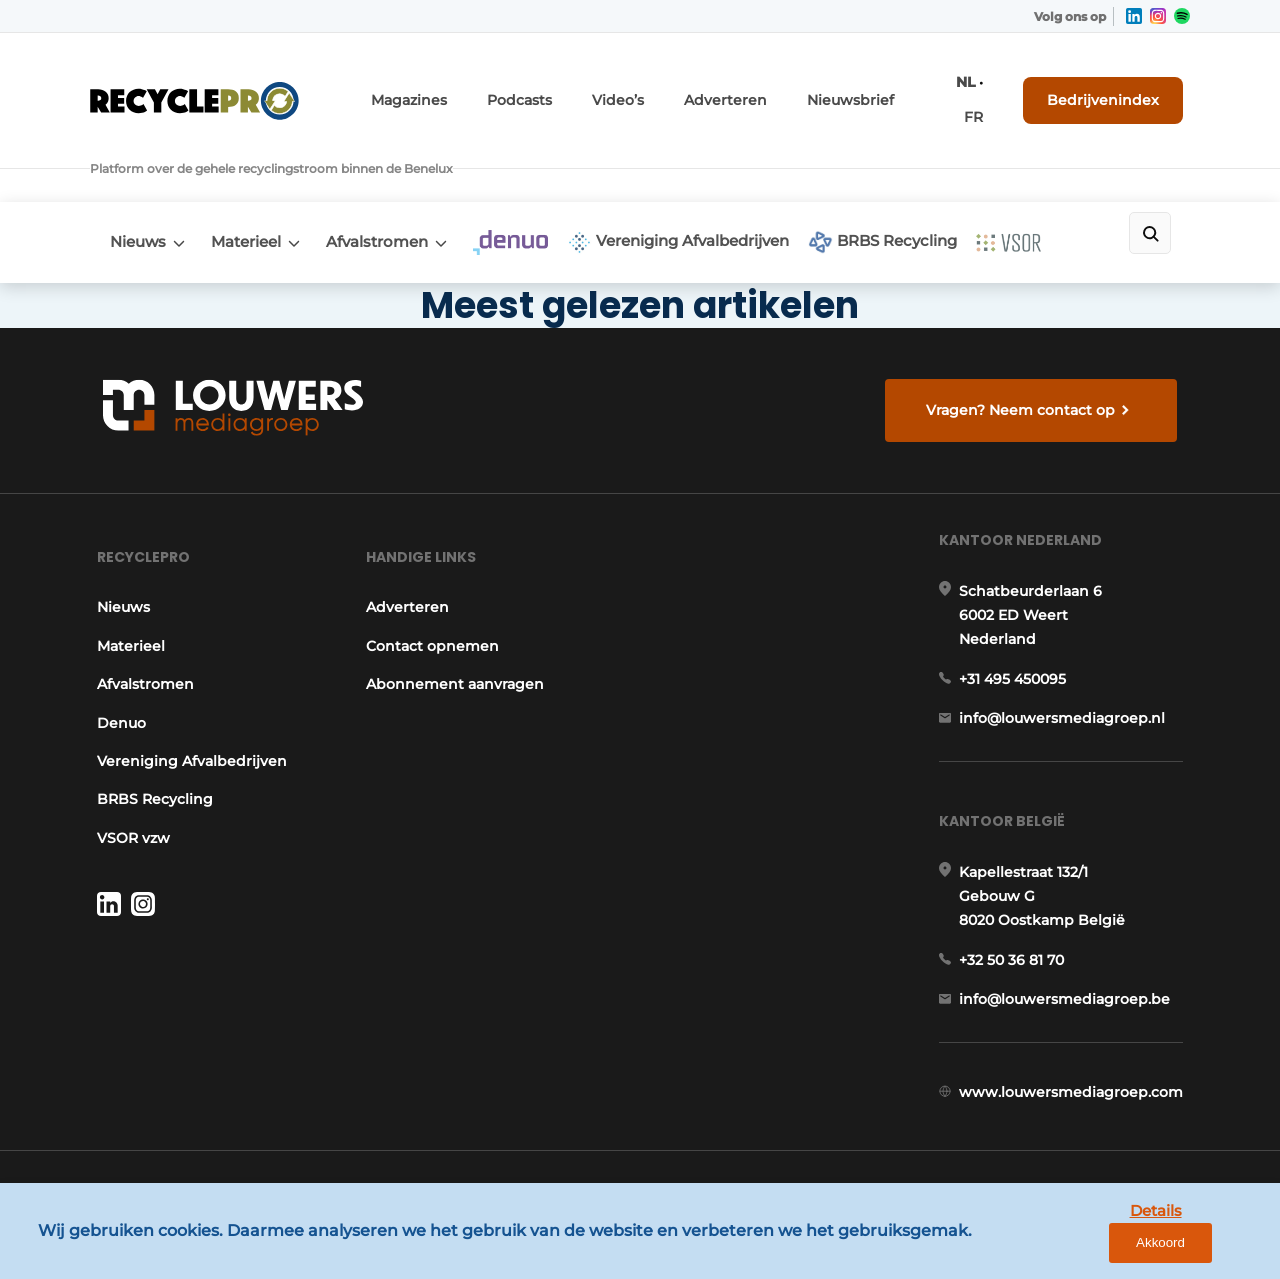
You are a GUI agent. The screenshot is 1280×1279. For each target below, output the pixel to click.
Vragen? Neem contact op (1025, 352)
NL (963, 87)
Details (1111, 1247)
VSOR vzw (126, 803)
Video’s (673, 87)
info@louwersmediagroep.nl (1069, 701)
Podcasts (583, 87)
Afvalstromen (403, 176)
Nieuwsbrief (879, 87)
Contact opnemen (431, 612)
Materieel (259, 176)
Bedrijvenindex (1115, 87)
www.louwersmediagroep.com (1078, 1105)
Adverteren (769, 87)
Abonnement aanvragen (454, 650)
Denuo (114, 688)
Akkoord (1205, 1248)
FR (992, 87)
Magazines (483, 87)
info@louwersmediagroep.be (1071, 1001)
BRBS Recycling (947, 177)
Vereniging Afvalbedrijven (730, 177)
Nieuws (138, 176)
